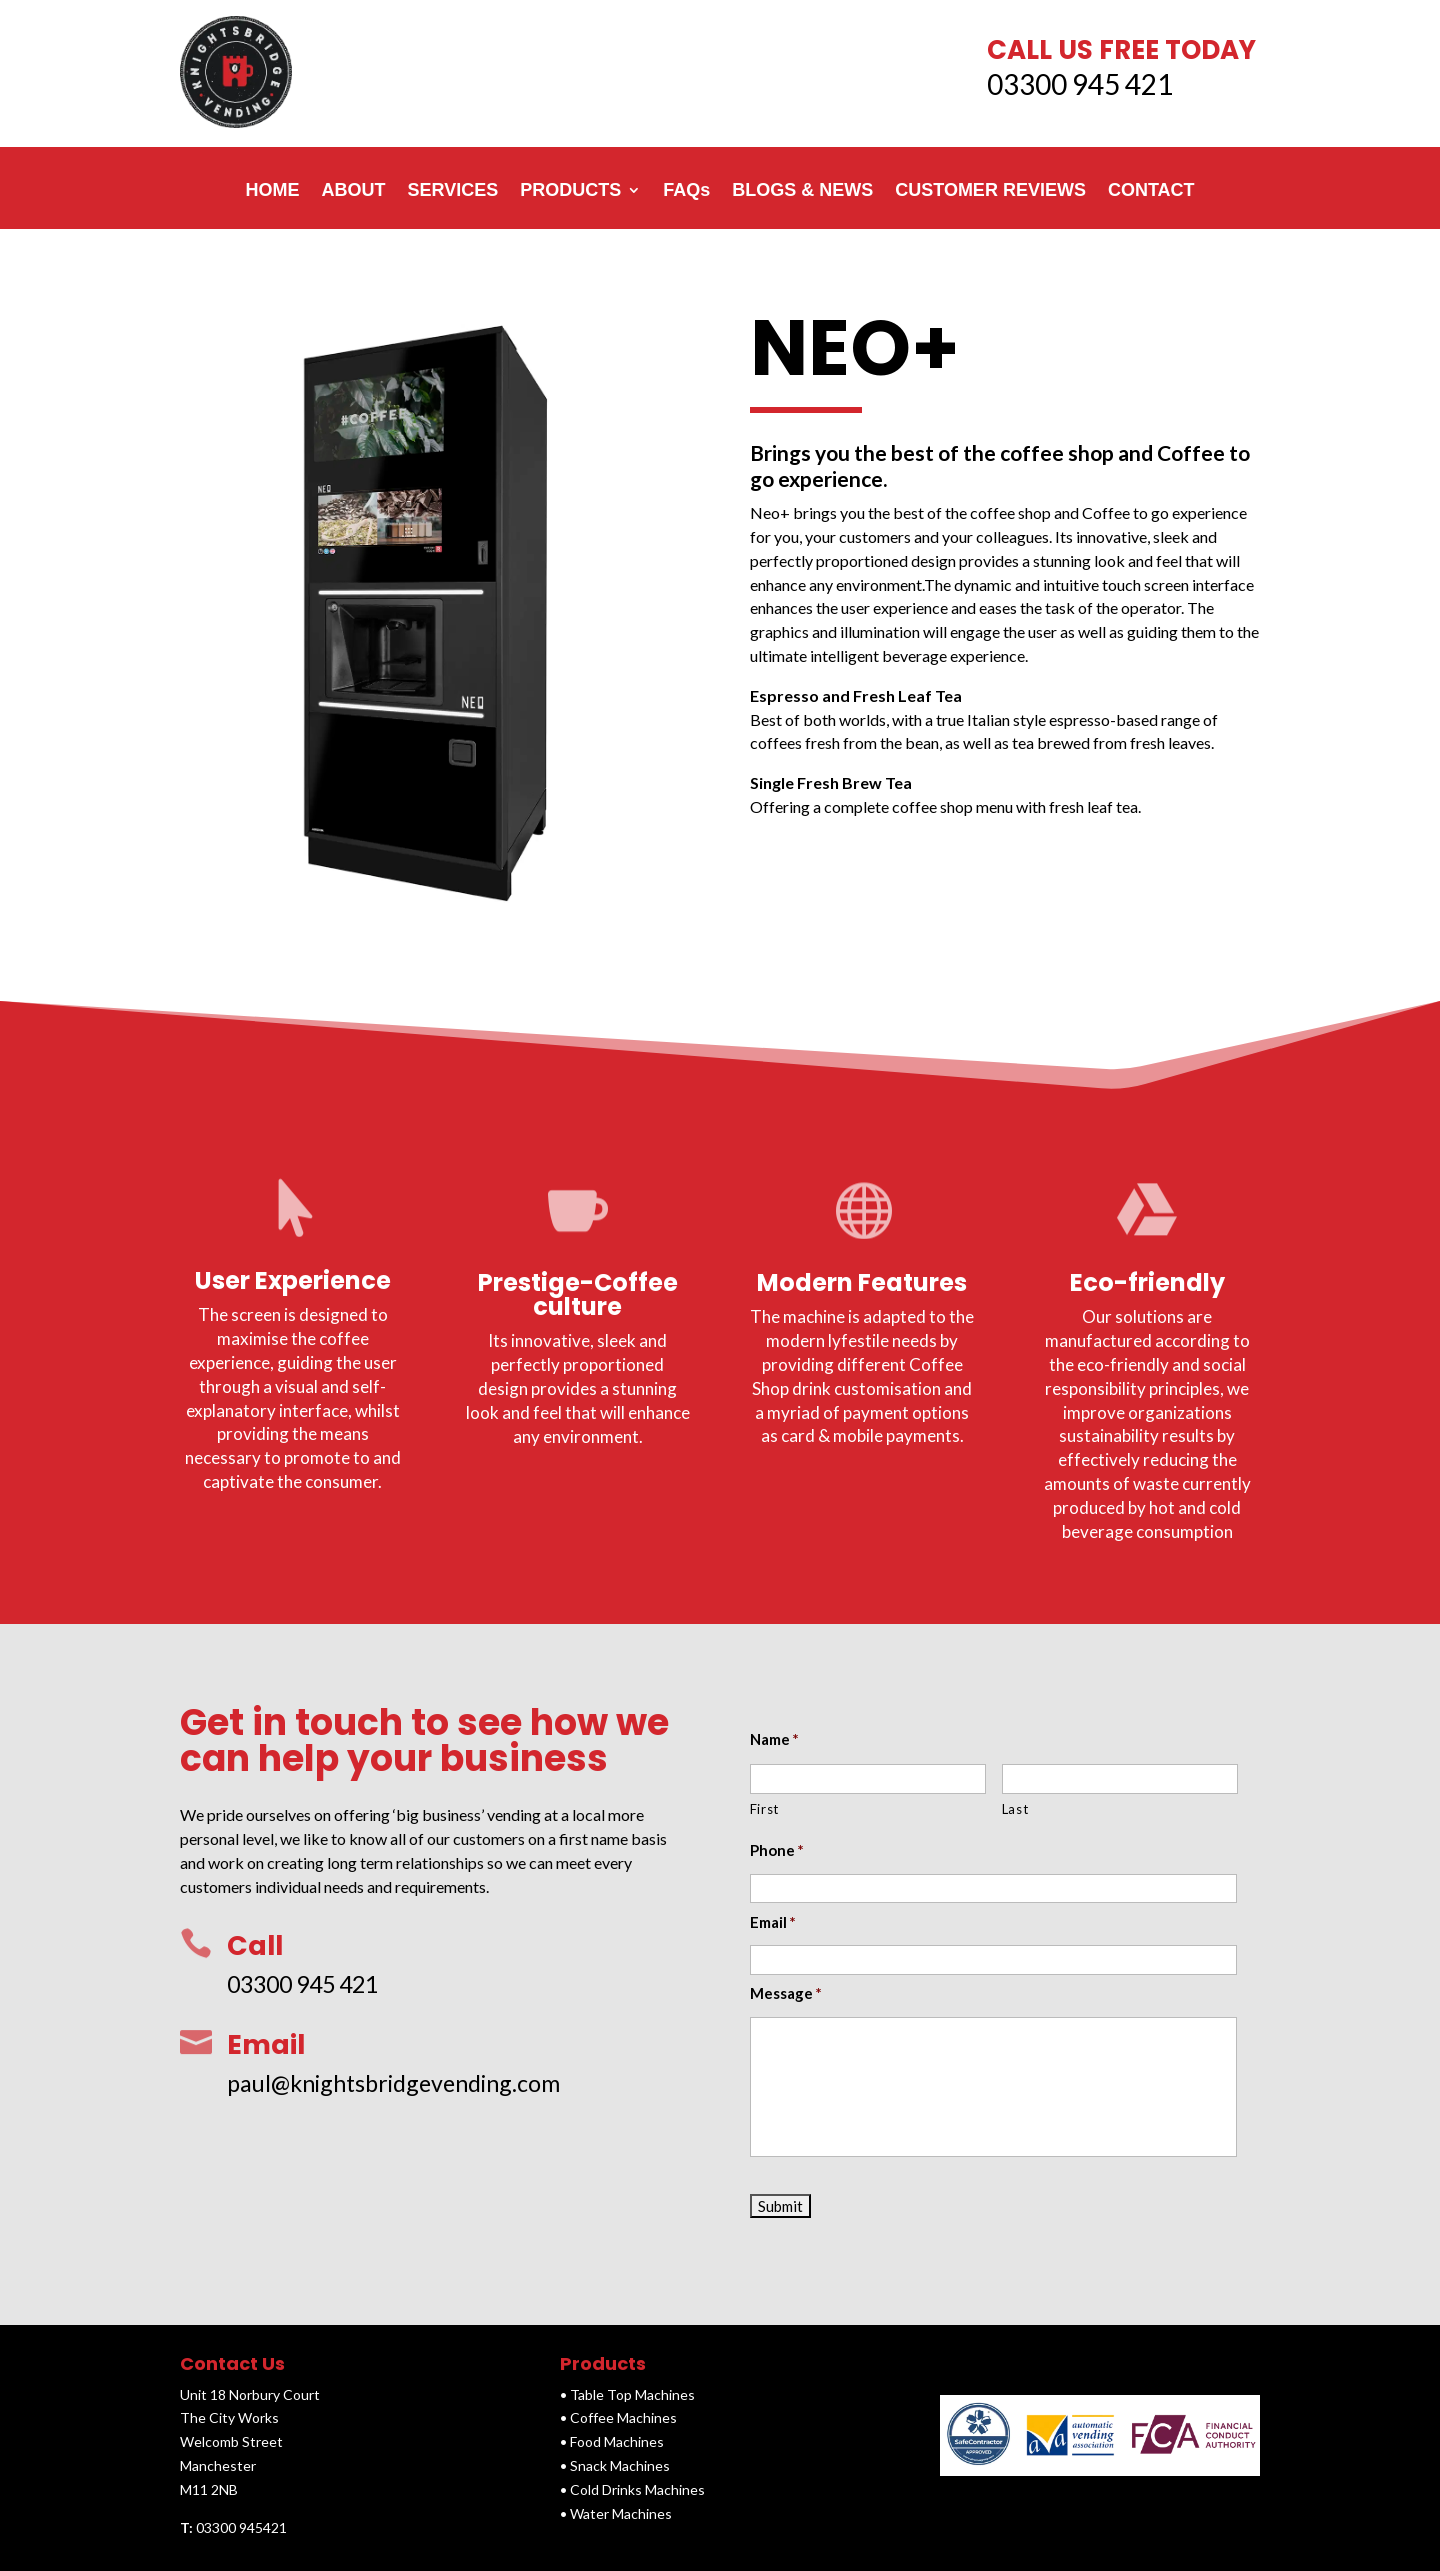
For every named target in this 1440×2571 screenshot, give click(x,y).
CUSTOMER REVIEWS (990, 190)
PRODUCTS (570, 190)
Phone (777, 1850)
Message (786, 1993)
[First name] (868, 1778)
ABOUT (353, 190)
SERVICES (452, 190)
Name (775, 1739)
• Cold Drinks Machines (632, 2489)
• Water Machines (616, 2513)
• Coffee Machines (618, 2417)
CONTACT (1151, 190)
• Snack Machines (615, 2465)
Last (1015, 1809)
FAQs (686, 190)
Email (773, 1922)
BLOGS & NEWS (802, 190)
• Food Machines (612, 2441)
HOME (272, 190)
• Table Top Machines (627, 2394)
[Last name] (1120, 1778)
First (764, 1809)
